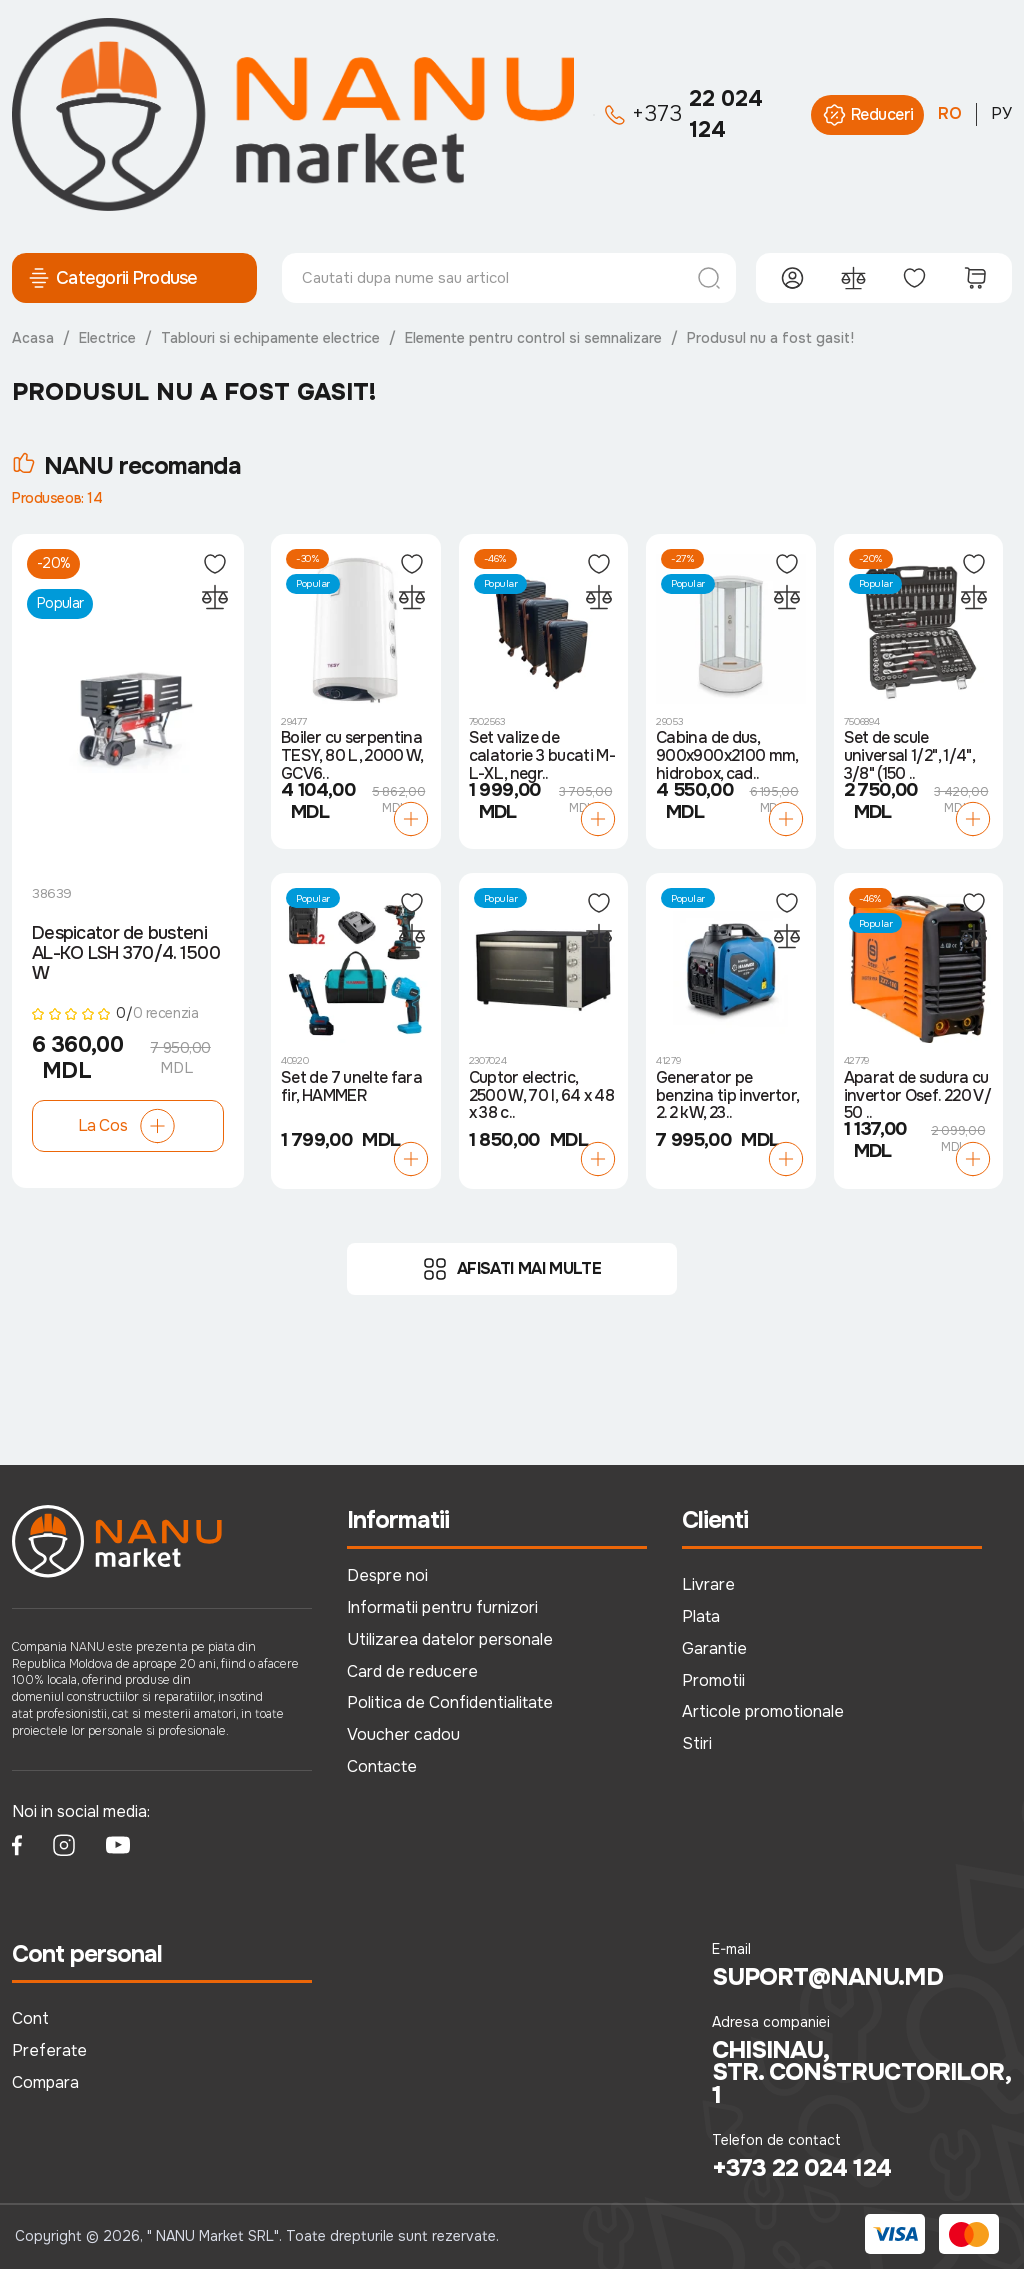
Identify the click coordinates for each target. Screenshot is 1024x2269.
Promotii (713, 1680)
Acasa (33, 338)
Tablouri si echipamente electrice (270, 338)
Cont (30, 2018)
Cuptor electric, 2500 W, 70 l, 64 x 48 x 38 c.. (542, 1096)
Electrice (107, 338)
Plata (701, 1616)
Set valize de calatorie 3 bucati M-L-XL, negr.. (542, 756)
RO (950, 113)
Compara (45, 2082)
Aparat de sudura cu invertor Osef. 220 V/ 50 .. (918, 1096)
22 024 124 (684, 114)
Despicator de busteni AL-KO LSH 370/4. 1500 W (126, 954)
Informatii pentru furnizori (442, 1607)
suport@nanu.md (827, 1977)
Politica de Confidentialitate (450, 1702)
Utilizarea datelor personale (450, 1639)
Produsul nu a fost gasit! (770, 338)
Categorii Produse (112, 278)
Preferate (49, 2050)
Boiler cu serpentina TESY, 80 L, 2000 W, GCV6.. (352, 756)
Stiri (697, 1743)
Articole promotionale (763, 1711)
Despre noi (387, 1575)
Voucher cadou (403, 1734)
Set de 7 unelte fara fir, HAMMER (351, 1087)
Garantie (714, 1648)
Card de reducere (412, 1671)
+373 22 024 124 (801, 2168)
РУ (1001, 113)
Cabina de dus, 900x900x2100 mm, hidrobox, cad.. (727, 756)
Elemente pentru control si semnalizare (533, 338)
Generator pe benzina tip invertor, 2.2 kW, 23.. (727, 1096)
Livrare (708, 1584)
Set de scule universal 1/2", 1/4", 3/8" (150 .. (909, 756)
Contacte (382, 1766)
